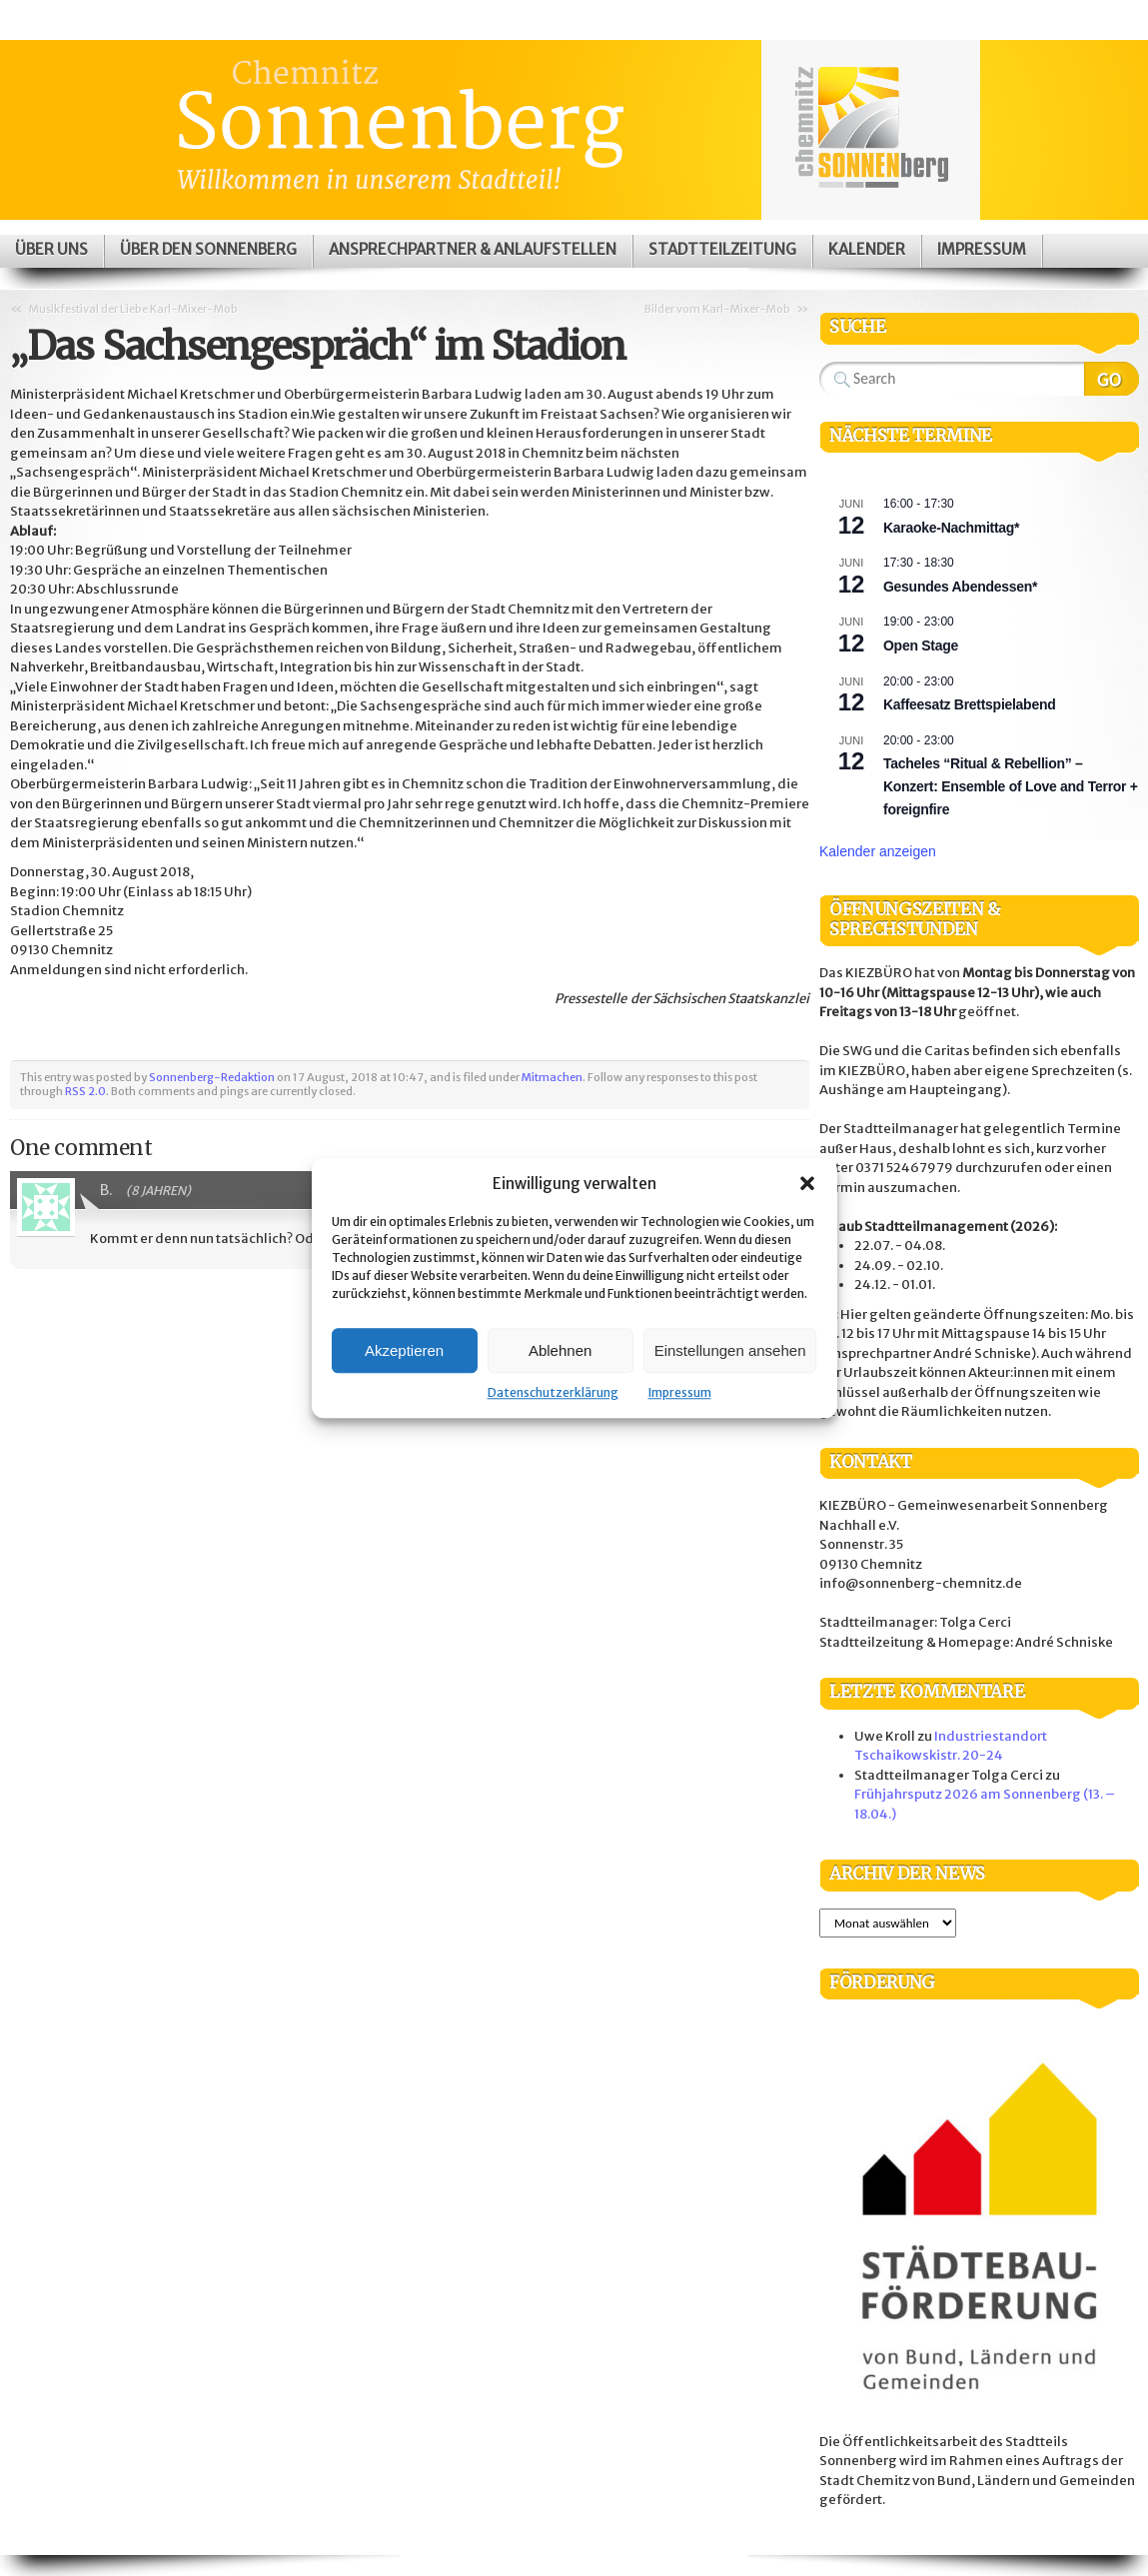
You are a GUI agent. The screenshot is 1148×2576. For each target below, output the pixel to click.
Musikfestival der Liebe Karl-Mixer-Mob (133, 309)
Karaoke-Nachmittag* (951, 528)
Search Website (1111, 379)
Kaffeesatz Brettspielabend (969, 704)
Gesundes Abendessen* (960, 587)
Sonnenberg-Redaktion (212, 1077)
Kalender (866, 249)
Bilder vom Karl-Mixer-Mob (717, 309)
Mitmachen (552, 1077)
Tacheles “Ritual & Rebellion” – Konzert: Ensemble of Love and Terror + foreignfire (1010, 785)
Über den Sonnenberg (208, 249)
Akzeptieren (404, 1350)
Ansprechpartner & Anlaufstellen (472, 249)
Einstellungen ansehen (730, 1350)
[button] (807, 1183)
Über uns (51, 249)
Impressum (679, 1392)
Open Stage (920, 645)
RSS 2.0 (85, 1091)
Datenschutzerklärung (553, 1392)
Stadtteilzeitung (722, 249)
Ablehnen (560, 1350)
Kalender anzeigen (877, 851)
